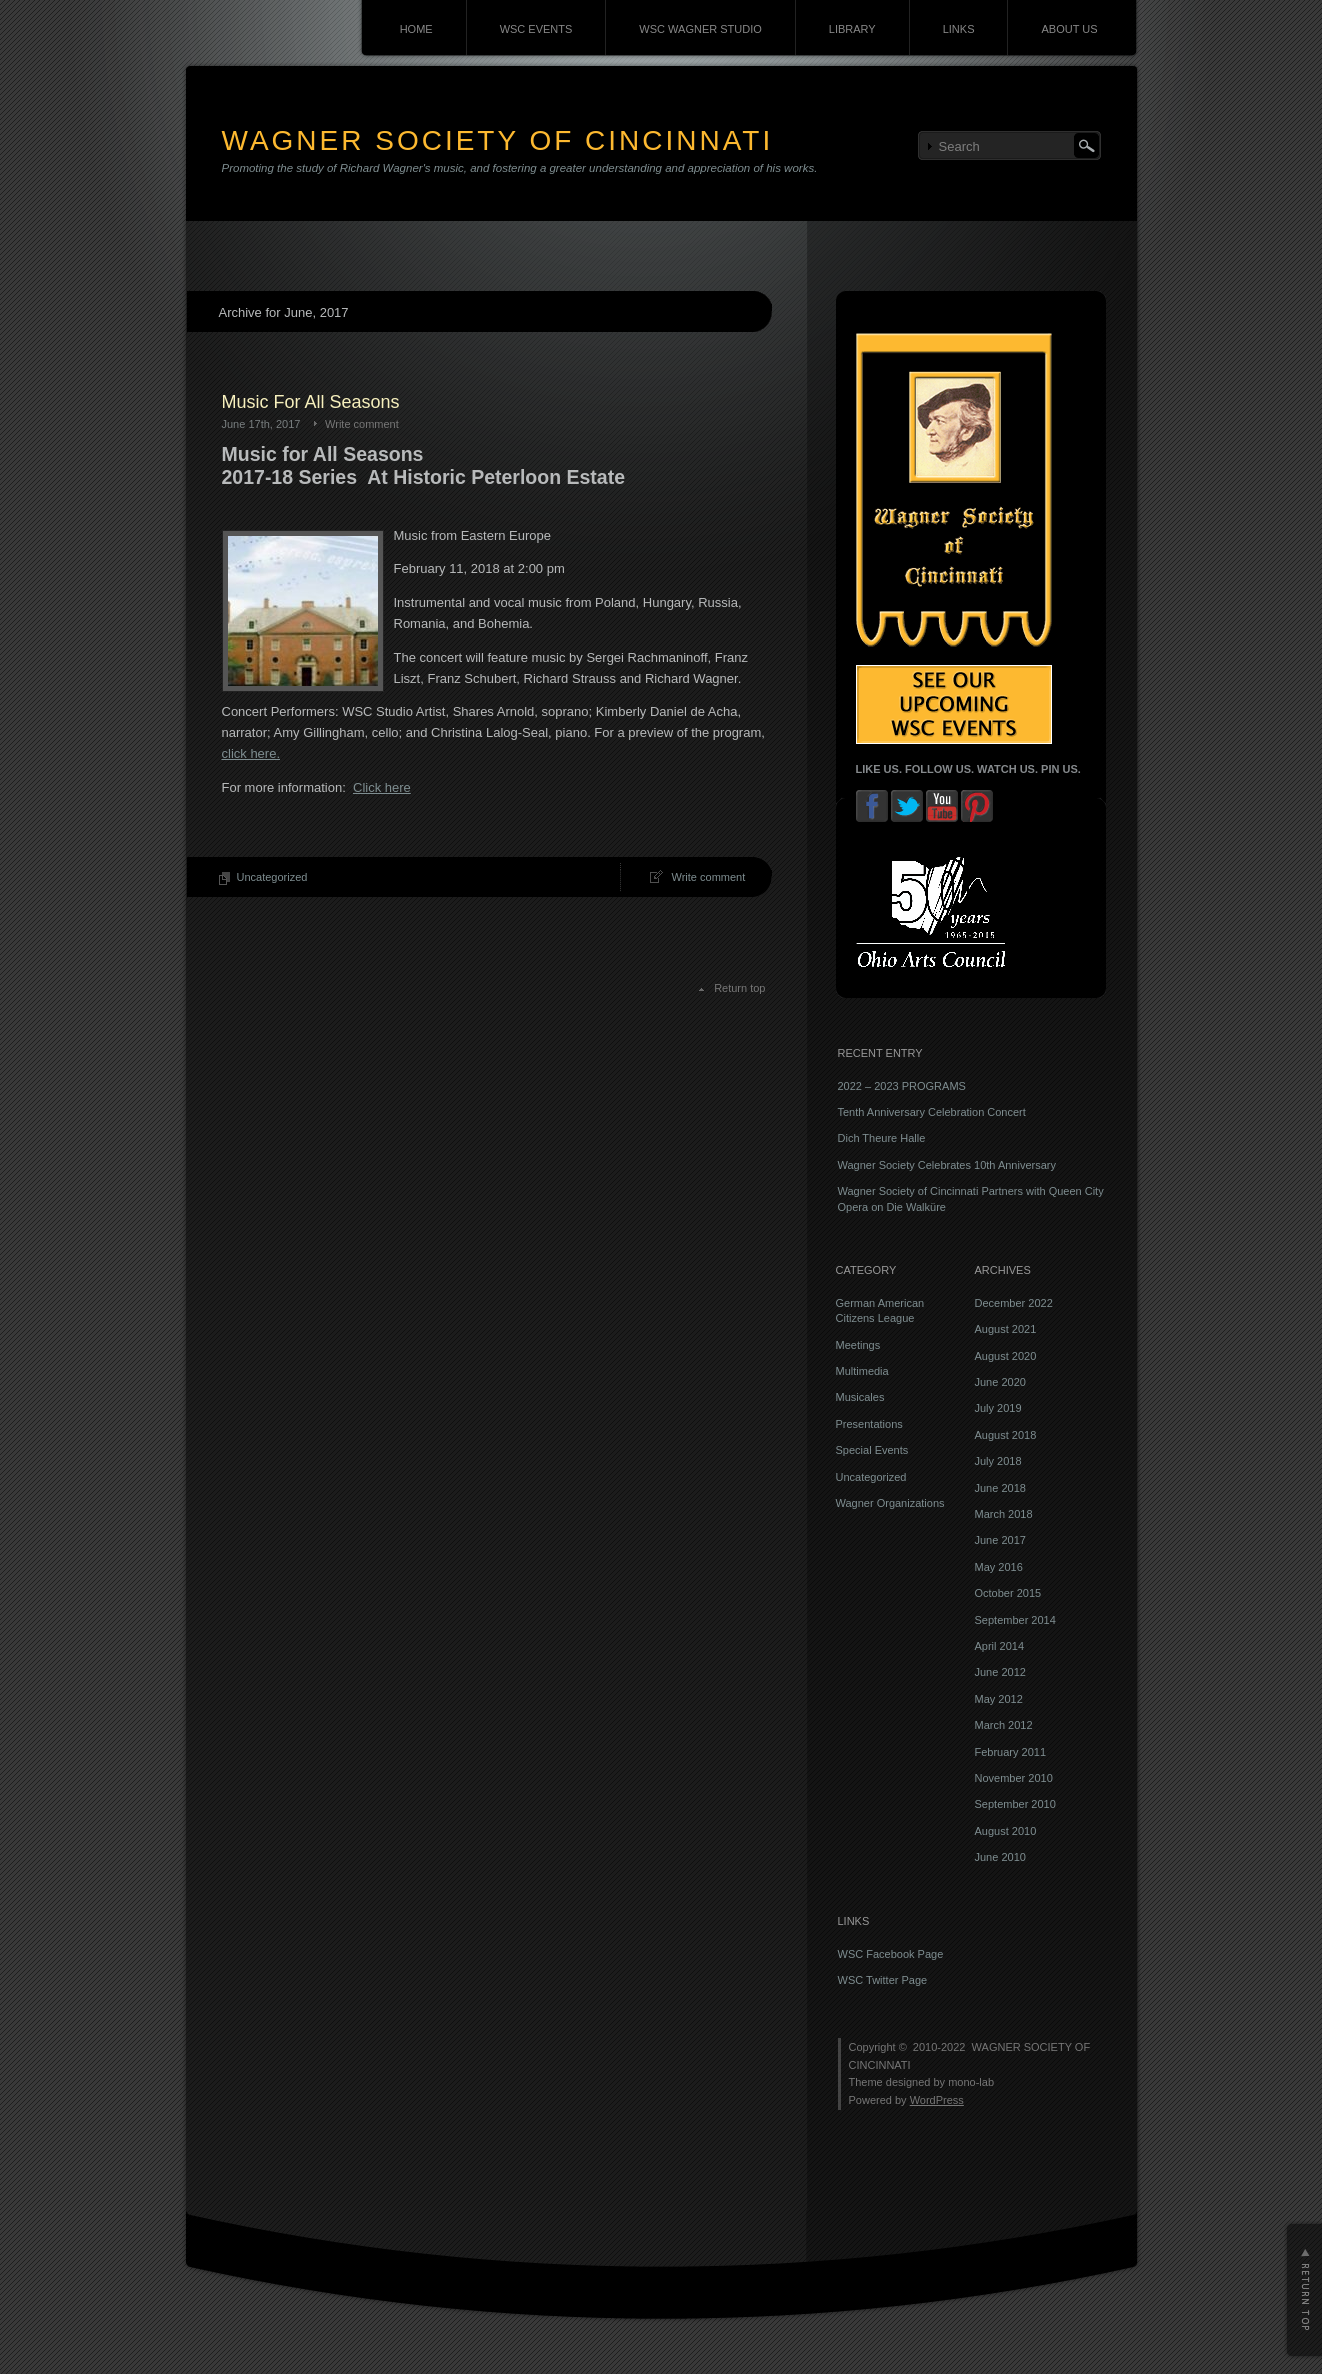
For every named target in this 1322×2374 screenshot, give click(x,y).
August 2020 (1006, 1356)
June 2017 (1000, 1540)
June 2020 (1000, 1382)
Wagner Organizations (890, 1503)
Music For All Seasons (311, 402)
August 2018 (1006, 1435)
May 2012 (999, 1699)
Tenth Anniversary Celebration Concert (932, 1112)
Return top (739, 988)
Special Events (872, 1450)
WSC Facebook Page (891, 1954)
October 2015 (1008, 1593)
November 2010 (1014, 1778)
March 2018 (1004, 1514)
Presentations (869, 1424)
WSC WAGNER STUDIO (700, 29)
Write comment (362, 424)
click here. (251, 753)
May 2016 (999, 1567)
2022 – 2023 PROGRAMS (902, 1086)
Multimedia (862, 1371)
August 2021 (1006, 1329)
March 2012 (1004, 1725)
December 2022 (1014, 1303)
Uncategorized (272, 877)
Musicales (860, 1397)
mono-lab (971, 2082)
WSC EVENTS (536, 29)
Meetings (858, 1345)
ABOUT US (1069, 29)
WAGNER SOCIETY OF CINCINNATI (498, 140)
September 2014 (1015, 1620)
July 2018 (998, 1461)
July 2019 (998, 1408)
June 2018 (1000, 1488)
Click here (382, 787)
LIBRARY (852, 29)
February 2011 (1011, 1752)
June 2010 (1000, 1857)
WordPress (937, 2100)
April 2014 (1000, 1646)
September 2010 (1015, 1804)
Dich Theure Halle (882, 1138)
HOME (416, 29)
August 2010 (1006, 1831)
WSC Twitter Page (883, 1980)
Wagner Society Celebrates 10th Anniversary (947, 1165)
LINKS (959, 29)
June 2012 (1000, 1672)
